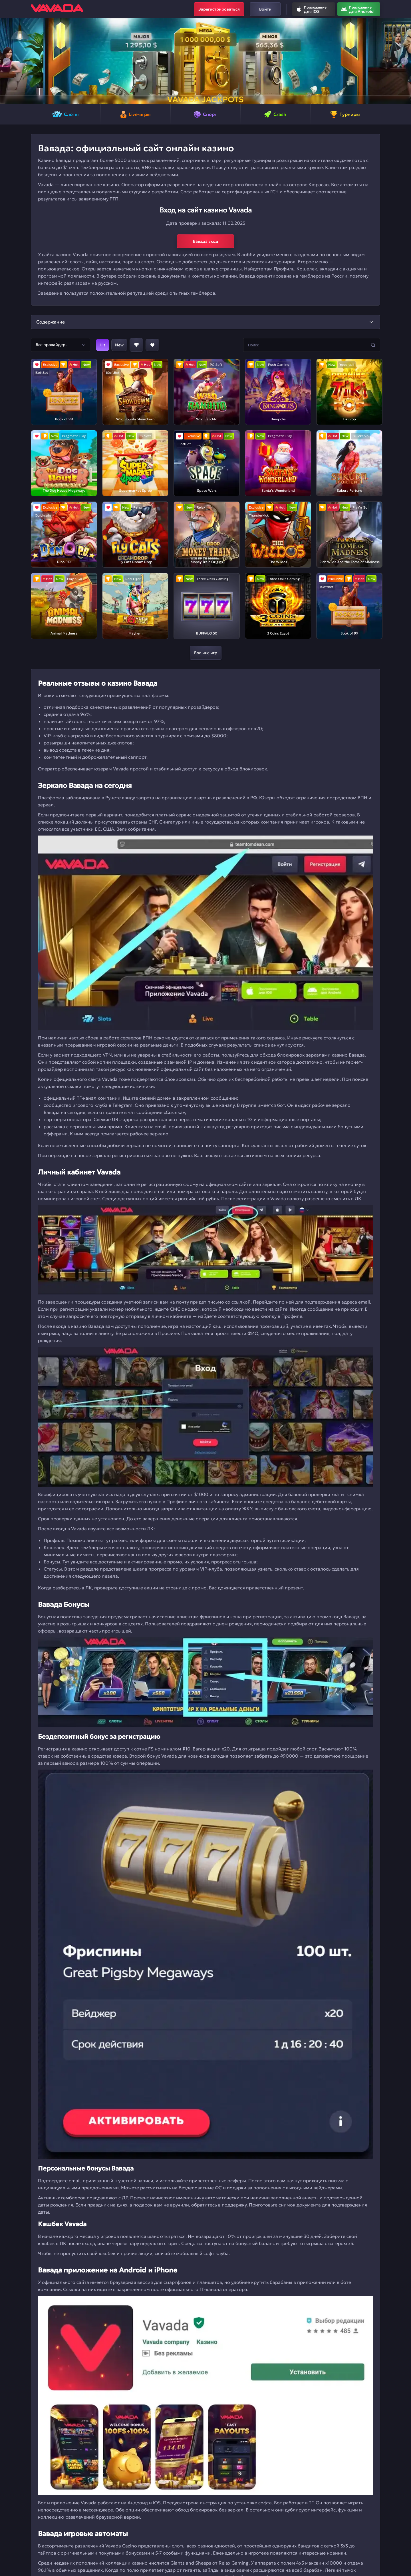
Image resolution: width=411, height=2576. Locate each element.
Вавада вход (205, 241)
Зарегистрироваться (219, 9)
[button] (7, 61)
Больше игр (205, 652)
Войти (265, 9)
